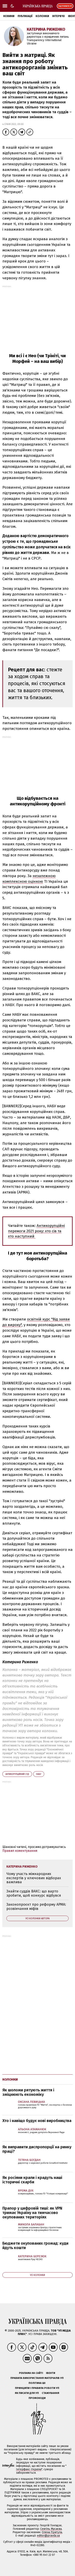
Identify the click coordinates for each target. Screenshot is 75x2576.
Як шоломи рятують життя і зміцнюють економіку (28, 2092)
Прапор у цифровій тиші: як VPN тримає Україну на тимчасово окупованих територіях (32, 2212)
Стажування (50, 2392)
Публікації (25, 16)
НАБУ (38, 1774)
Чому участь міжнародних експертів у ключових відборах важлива (33, 1878)
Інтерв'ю (58, 16)
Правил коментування (19, 1851)
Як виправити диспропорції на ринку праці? (36, 2149)
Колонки (42, 16)
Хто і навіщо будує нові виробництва (36, 2120)
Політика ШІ (37, 2382)
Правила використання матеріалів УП (37, 2377)
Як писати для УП (27, 2392)
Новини (8, 16)
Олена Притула (52, 2532)
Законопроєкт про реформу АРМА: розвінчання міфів (36, 1906)
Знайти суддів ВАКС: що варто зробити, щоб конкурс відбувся (33, 1893)
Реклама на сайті (31, 2372)
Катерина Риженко (46, 29)
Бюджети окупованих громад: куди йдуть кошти (35, 2245)
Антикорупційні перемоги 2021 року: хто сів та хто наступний (36, 1231)
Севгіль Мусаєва (51, 2529)
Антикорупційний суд (17, 1774)
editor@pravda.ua (48, 2535)
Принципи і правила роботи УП (37, 2387)
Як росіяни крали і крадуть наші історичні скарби (32, 2179)
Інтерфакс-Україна (28, 2469)
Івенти (50, 2372)
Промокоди (37, 2397)
